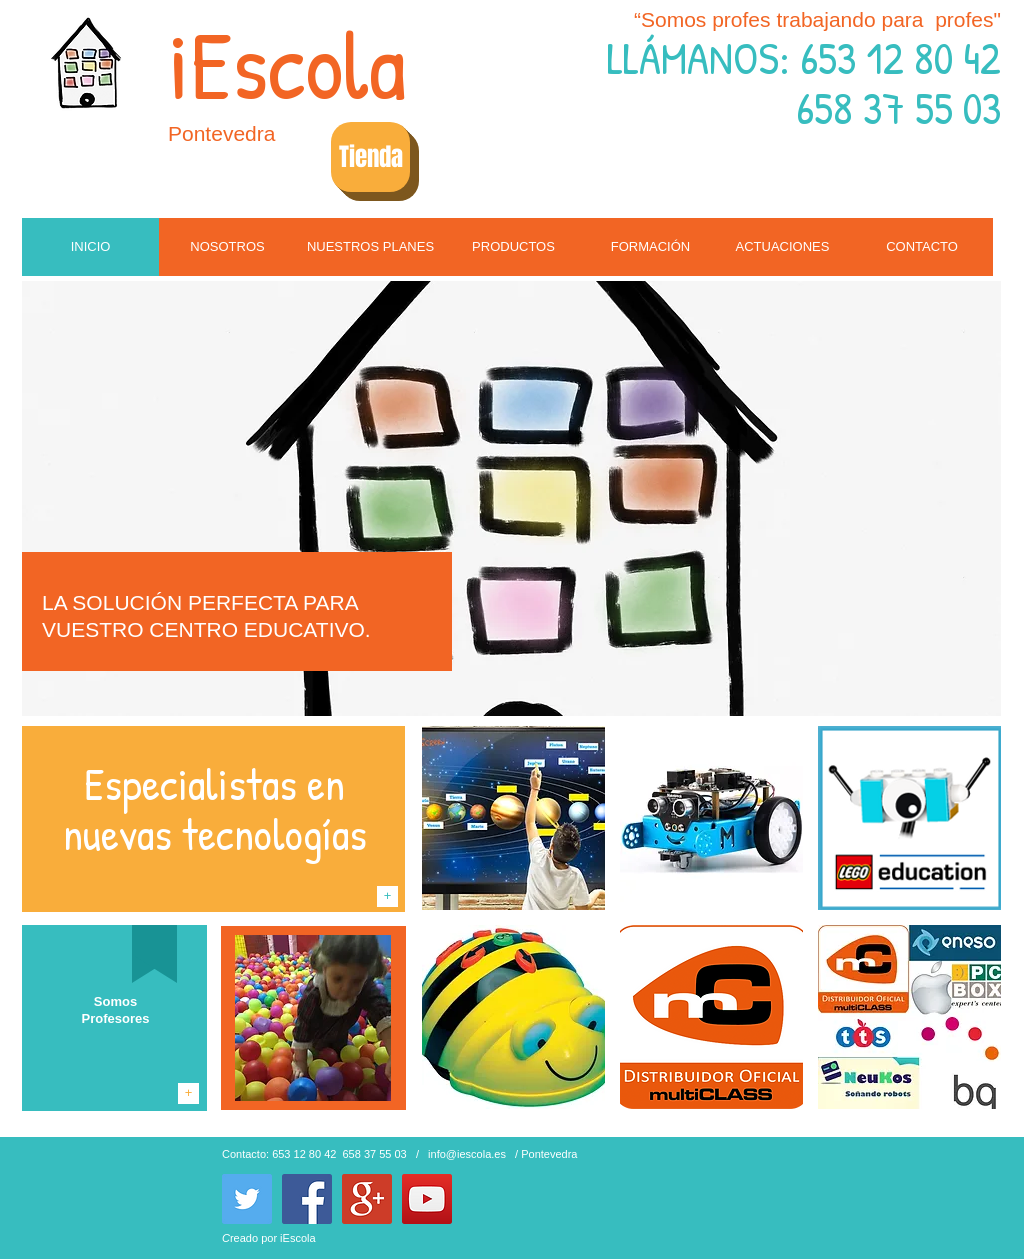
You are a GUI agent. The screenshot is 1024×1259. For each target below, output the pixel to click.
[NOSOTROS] (227, 247)
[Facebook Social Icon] (307, 1199)
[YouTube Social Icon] (427, 1199)
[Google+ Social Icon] (367, 1199)
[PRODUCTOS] (513, 247)
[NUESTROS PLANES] (370, 247)
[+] (387, 896)
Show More (712, 1125)
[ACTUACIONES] (782, 247)
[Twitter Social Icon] (247, 1199)
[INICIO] (90, 247)
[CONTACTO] (922, 247)
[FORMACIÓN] (650, 247)
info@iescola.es (467, 1154)
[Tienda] (370, 157)
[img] (513, 818)
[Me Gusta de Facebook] (516, 1184)
